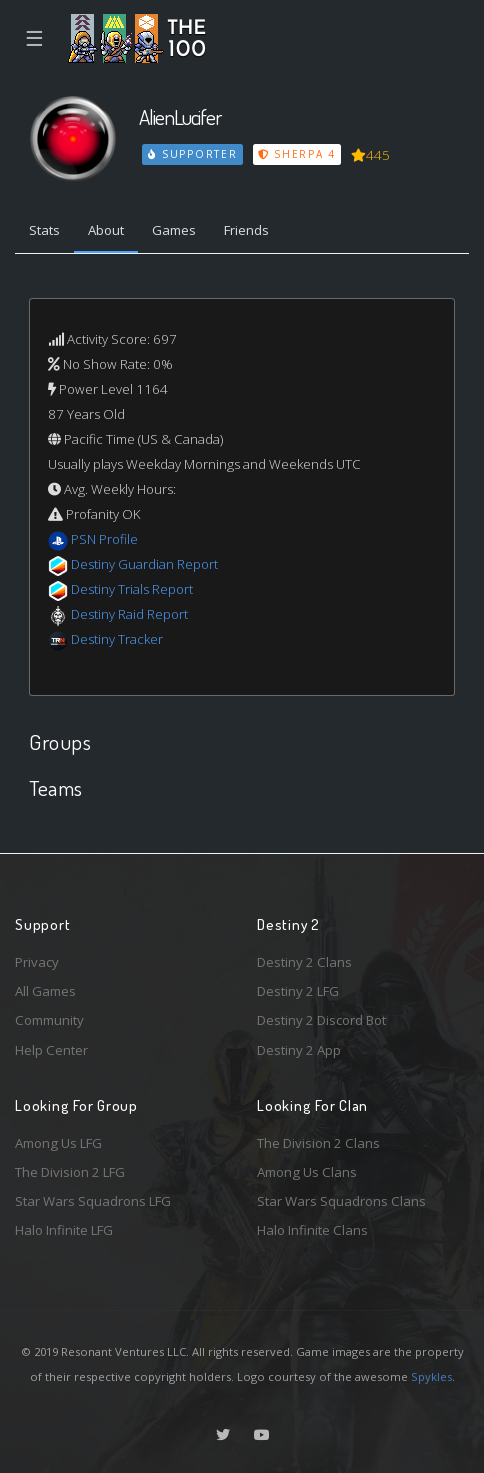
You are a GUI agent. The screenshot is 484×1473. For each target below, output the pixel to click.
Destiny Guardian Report (144, 564)
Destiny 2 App (299, 1050)
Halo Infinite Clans (312, 1230)
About (106, 230)
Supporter (193, 154)
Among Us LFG (58, 1143)
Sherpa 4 (297, 154)
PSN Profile (104, 539)
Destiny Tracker (117, 639)
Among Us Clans (307, 1172)
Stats (44, 230)
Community (49, 1020)
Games (174, 230)
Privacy (37, 962)
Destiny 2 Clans (304, 962)
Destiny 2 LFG (298, 991)
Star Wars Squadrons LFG (93, 1201)
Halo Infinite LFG (64, 1230)
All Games (45, 991)
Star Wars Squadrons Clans (341, 1201)
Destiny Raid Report (129, 614)
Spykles (431, 1376)
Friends (246, 230)
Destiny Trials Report (132, 589)
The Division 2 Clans (318, 1143)
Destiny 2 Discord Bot (321, 1020)
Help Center (51, 1050)
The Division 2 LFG (70, 1172)
